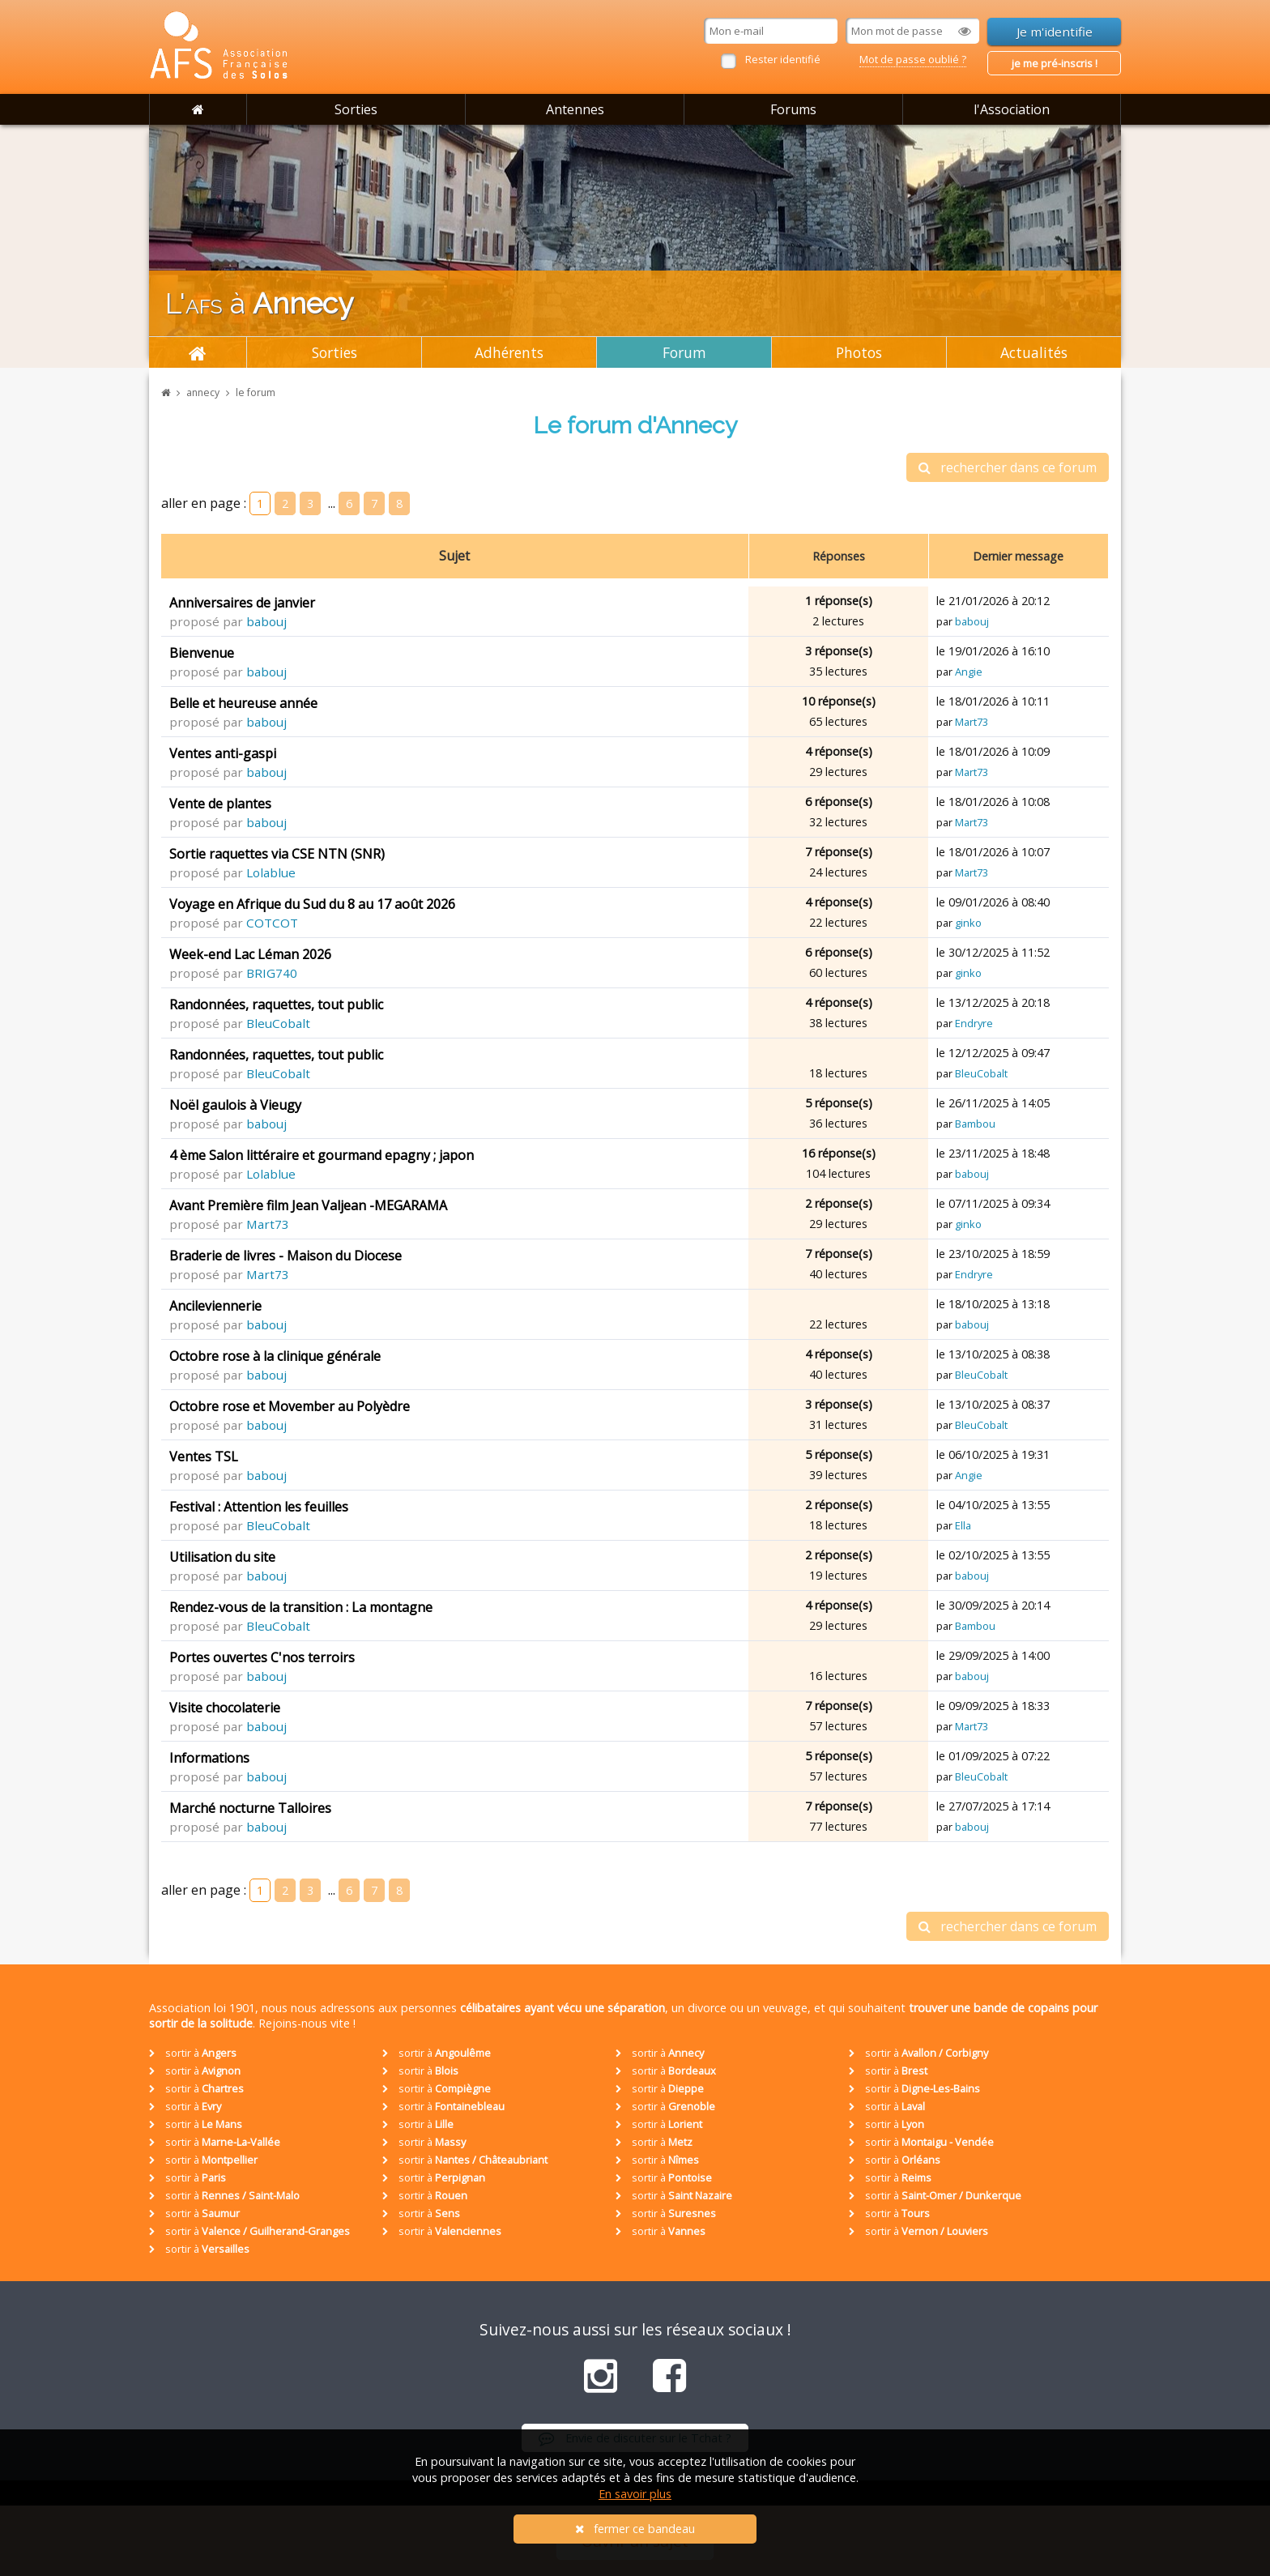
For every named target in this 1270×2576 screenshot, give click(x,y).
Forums (793, 109)
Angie (968, 671)
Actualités (1034, 352)
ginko (968, 922)
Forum (684, 352)
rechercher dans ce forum (1007, 467)
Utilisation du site (222, 1557)
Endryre (974, 1023)
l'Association (1012, 109)
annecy (202, 392)
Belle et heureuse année (243, 703)
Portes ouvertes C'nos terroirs (262, 1657)
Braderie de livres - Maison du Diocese (285, 1256)
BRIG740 (271, 973)
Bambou (975, 1123)
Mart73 (971, 721)
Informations (209, 1758)
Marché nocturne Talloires (250, 1808)
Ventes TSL (203, 1456)
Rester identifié (782, 59)
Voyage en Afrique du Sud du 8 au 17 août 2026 (312, 904)
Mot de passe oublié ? (912, 59)
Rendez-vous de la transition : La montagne (301, 1607)
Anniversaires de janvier (242, 603)
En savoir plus (635, 2493)
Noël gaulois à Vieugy (235, 1105)
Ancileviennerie (215, 1306)
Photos (859, 352)
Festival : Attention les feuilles (258, 1507)
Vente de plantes (220, 803)
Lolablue (271, 872)
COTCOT (272, 923)
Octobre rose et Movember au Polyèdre (289, 1406)
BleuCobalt (278, 1023)
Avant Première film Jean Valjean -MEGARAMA (308, 1205)
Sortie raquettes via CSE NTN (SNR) (277, 854)
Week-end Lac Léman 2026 (250, 954)
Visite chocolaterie (224, 1708)
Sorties (356, 109)
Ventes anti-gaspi (222, 753)
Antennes (575, 109)
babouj (266, 621)
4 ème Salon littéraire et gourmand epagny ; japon (321, 1155)
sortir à (193, 2052)
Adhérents (509, 352)
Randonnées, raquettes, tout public (276, 1004)
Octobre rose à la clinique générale (275, 1356)
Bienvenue (201, 653)
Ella (963, 1525)
